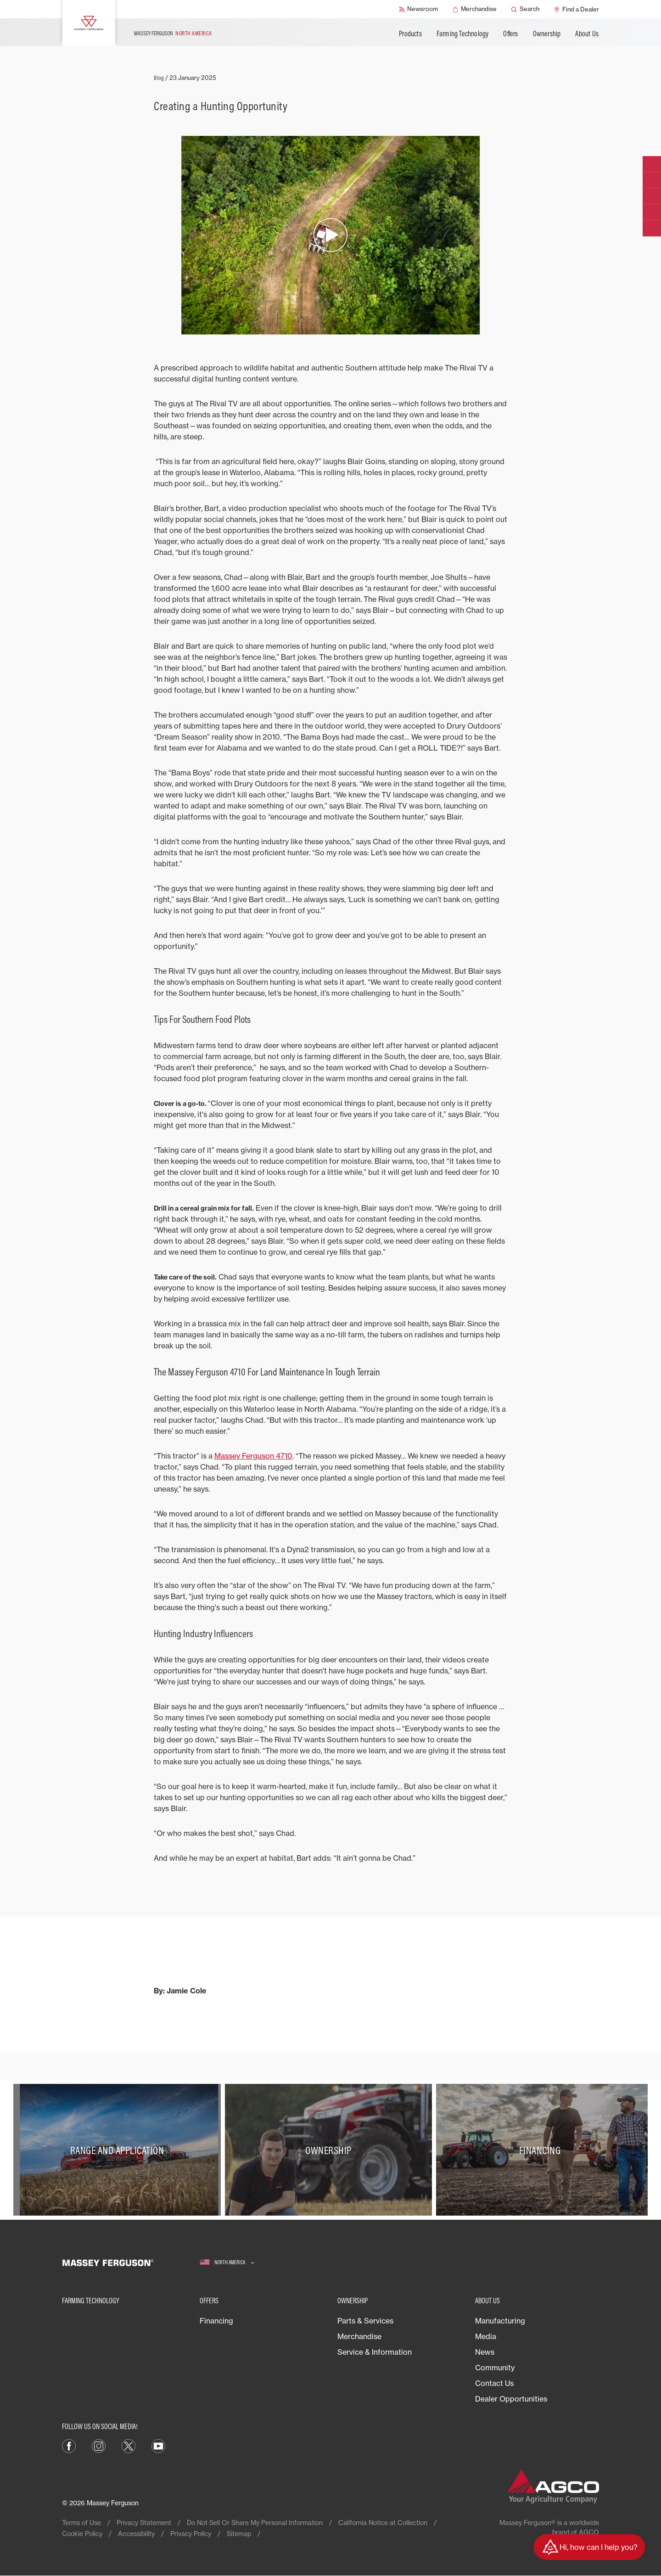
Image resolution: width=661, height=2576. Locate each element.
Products (410, 33)
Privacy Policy (190, 2533)
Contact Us (494, 2383)
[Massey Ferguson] (88, 23)
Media (485, 2336)
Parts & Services (365, 2320)
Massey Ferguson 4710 (253, 1455)
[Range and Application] (119, 2150)
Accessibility (136, 2533)
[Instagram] (99, 2445)
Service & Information (374, 2352)
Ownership (547, 33)
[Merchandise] (475, 9)
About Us (587, 33)
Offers (510, 33)
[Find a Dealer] (576, 9)
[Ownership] (331, 2150)
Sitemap (239, 2533)
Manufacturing (500, 2320)
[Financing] (542, 2150)
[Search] (525, 9)
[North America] (227, 2262)
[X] (128, 2445)
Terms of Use (81, 2522)
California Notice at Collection (382, 2522)
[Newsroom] (418, 9)
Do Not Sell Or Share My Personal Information (255, 2522)
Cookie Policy (82, 2533)
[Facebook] (69, 2445)
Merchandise (359, 2336)
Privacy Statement (144, 2522)
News (484, 2352)
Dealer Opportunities (511, 2398)
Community (495, 2367)
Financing (216, 2320)
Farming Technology (463, 33)
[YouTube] (158, 2445)
